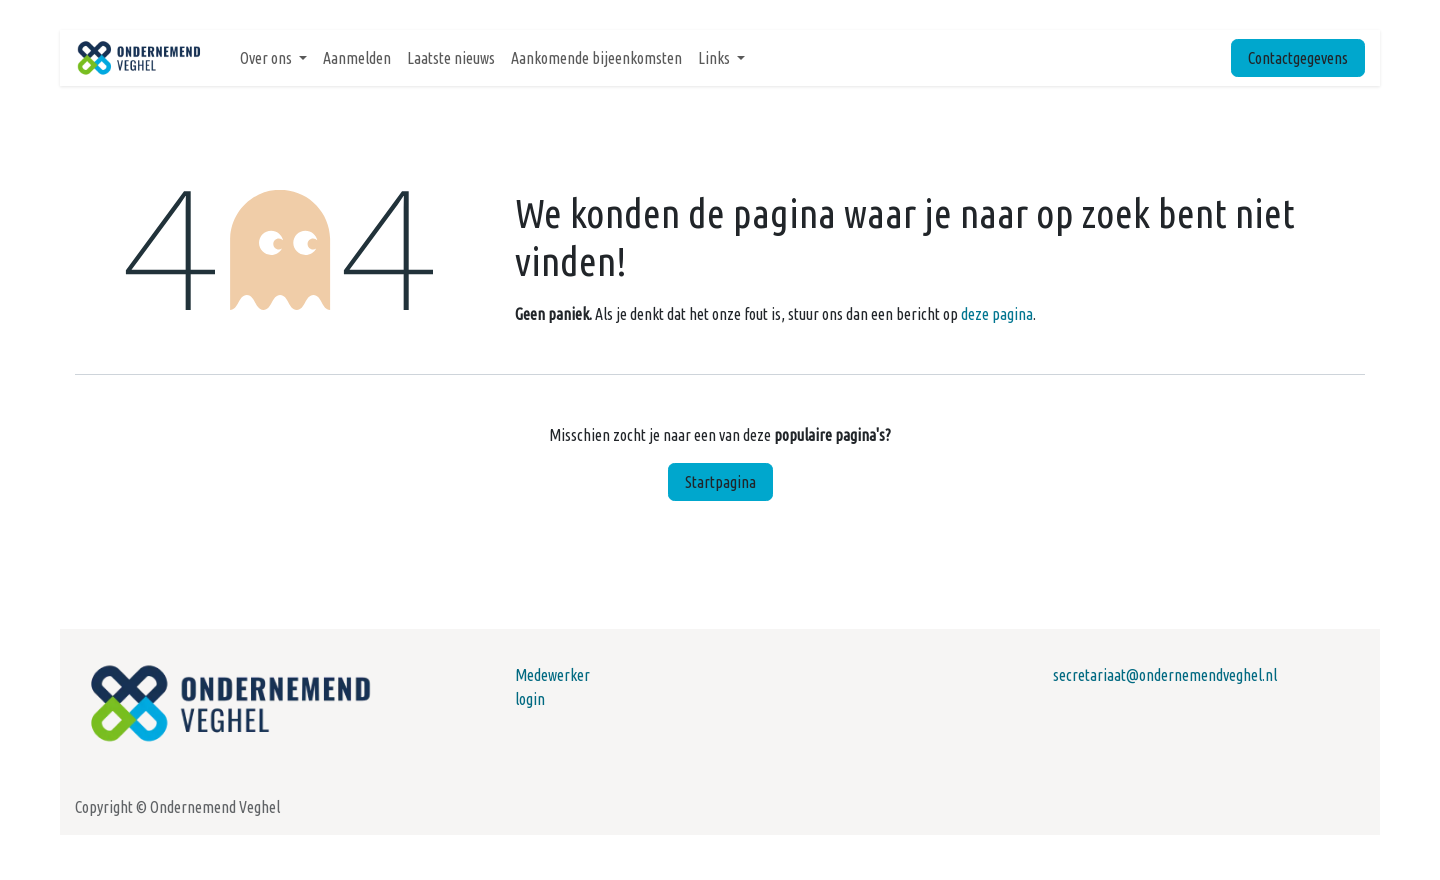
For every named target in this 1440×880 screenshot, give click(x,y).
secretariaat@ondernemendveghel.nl (1165, 675)
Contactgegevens (1298, 58)
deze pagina (997, 314)
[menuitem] (273, 58)
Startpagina (720, 482)
